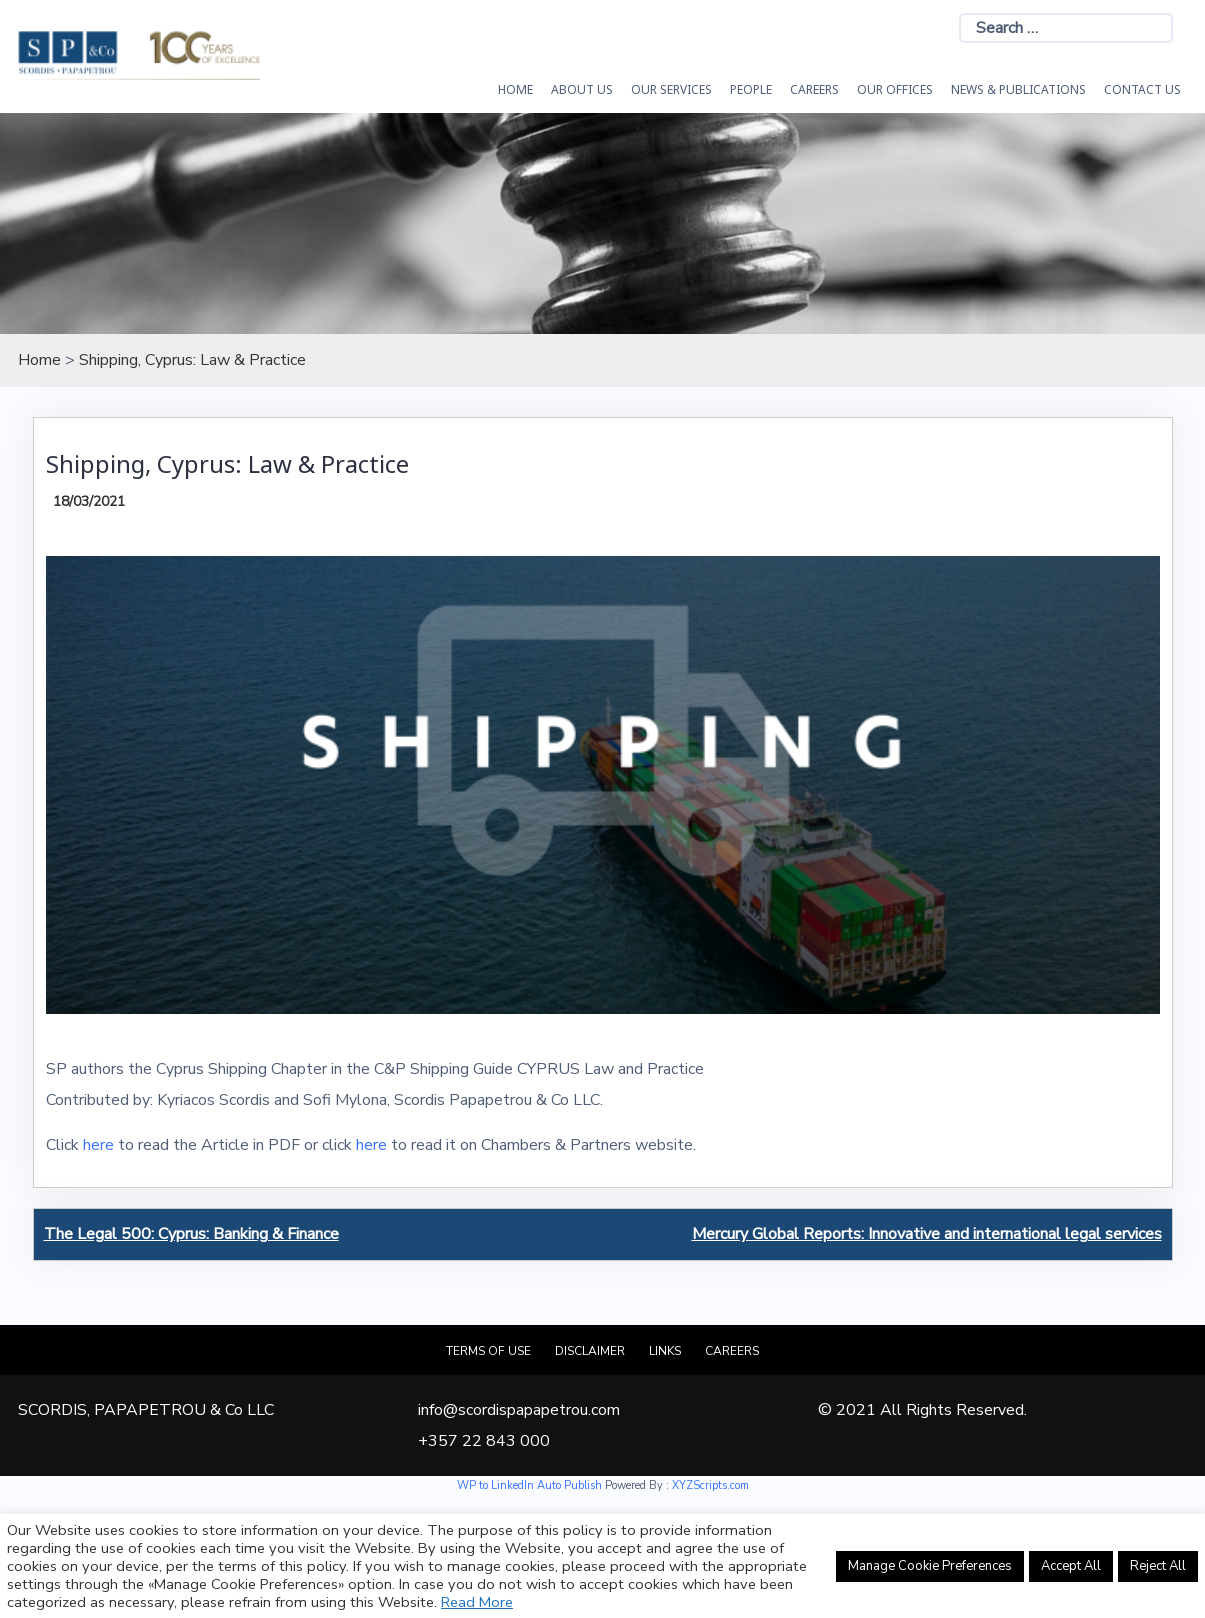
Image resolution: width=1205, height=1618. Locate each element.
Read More (477, 1602)
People (751, 89)
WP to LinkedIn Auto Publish (529, 1485)
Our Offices (895, 89)
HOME (515, 89)
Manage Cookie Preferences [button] (930, 1566)
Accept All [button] (1071, 1566)
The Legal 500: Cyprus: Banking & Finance (191, 1234)
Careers (814, 89)
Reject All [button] (1158, 1566)
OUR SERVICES (671, 89)
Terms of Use (488, 1351)
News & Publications (1018, 89)
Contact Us (1142, 89)
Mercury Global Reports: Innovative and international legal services (927, 1234)
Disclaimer (590, 1351)
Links (665, 1351)
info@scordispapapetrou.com (519, 1410)
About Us (582, 89)
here (98, 1145)
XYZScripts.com (710, 1485)
